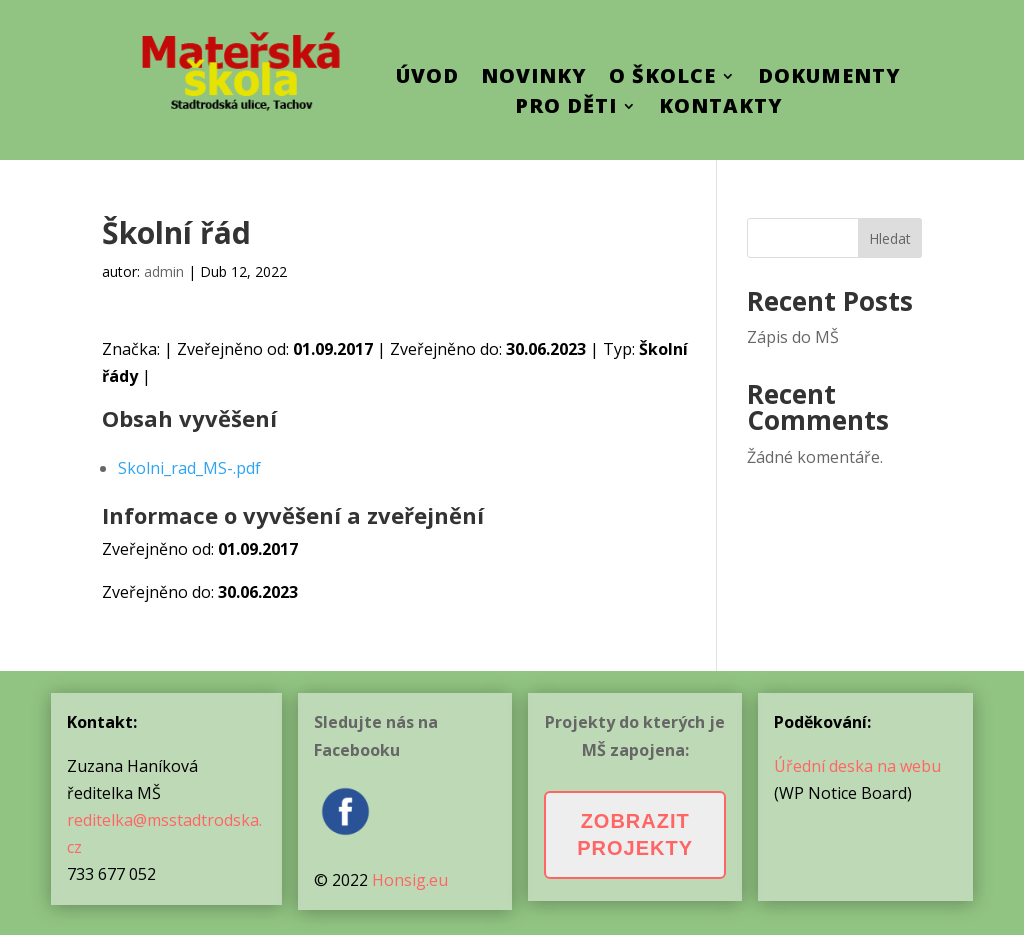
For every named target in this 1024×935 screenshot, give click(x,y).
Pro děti (566, 109)
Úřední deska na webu (857, 766)
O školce (662, 79)
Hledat (890, 238)
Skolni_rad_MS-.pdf (189, 468)
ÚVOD (427, 79)
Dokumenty (829, 79)
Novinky (534, 79)
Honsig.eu (410, 880)
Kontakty (721, 109)
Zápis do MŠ (793, 337)
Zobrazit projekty (635, 834)
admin (164, 271)
